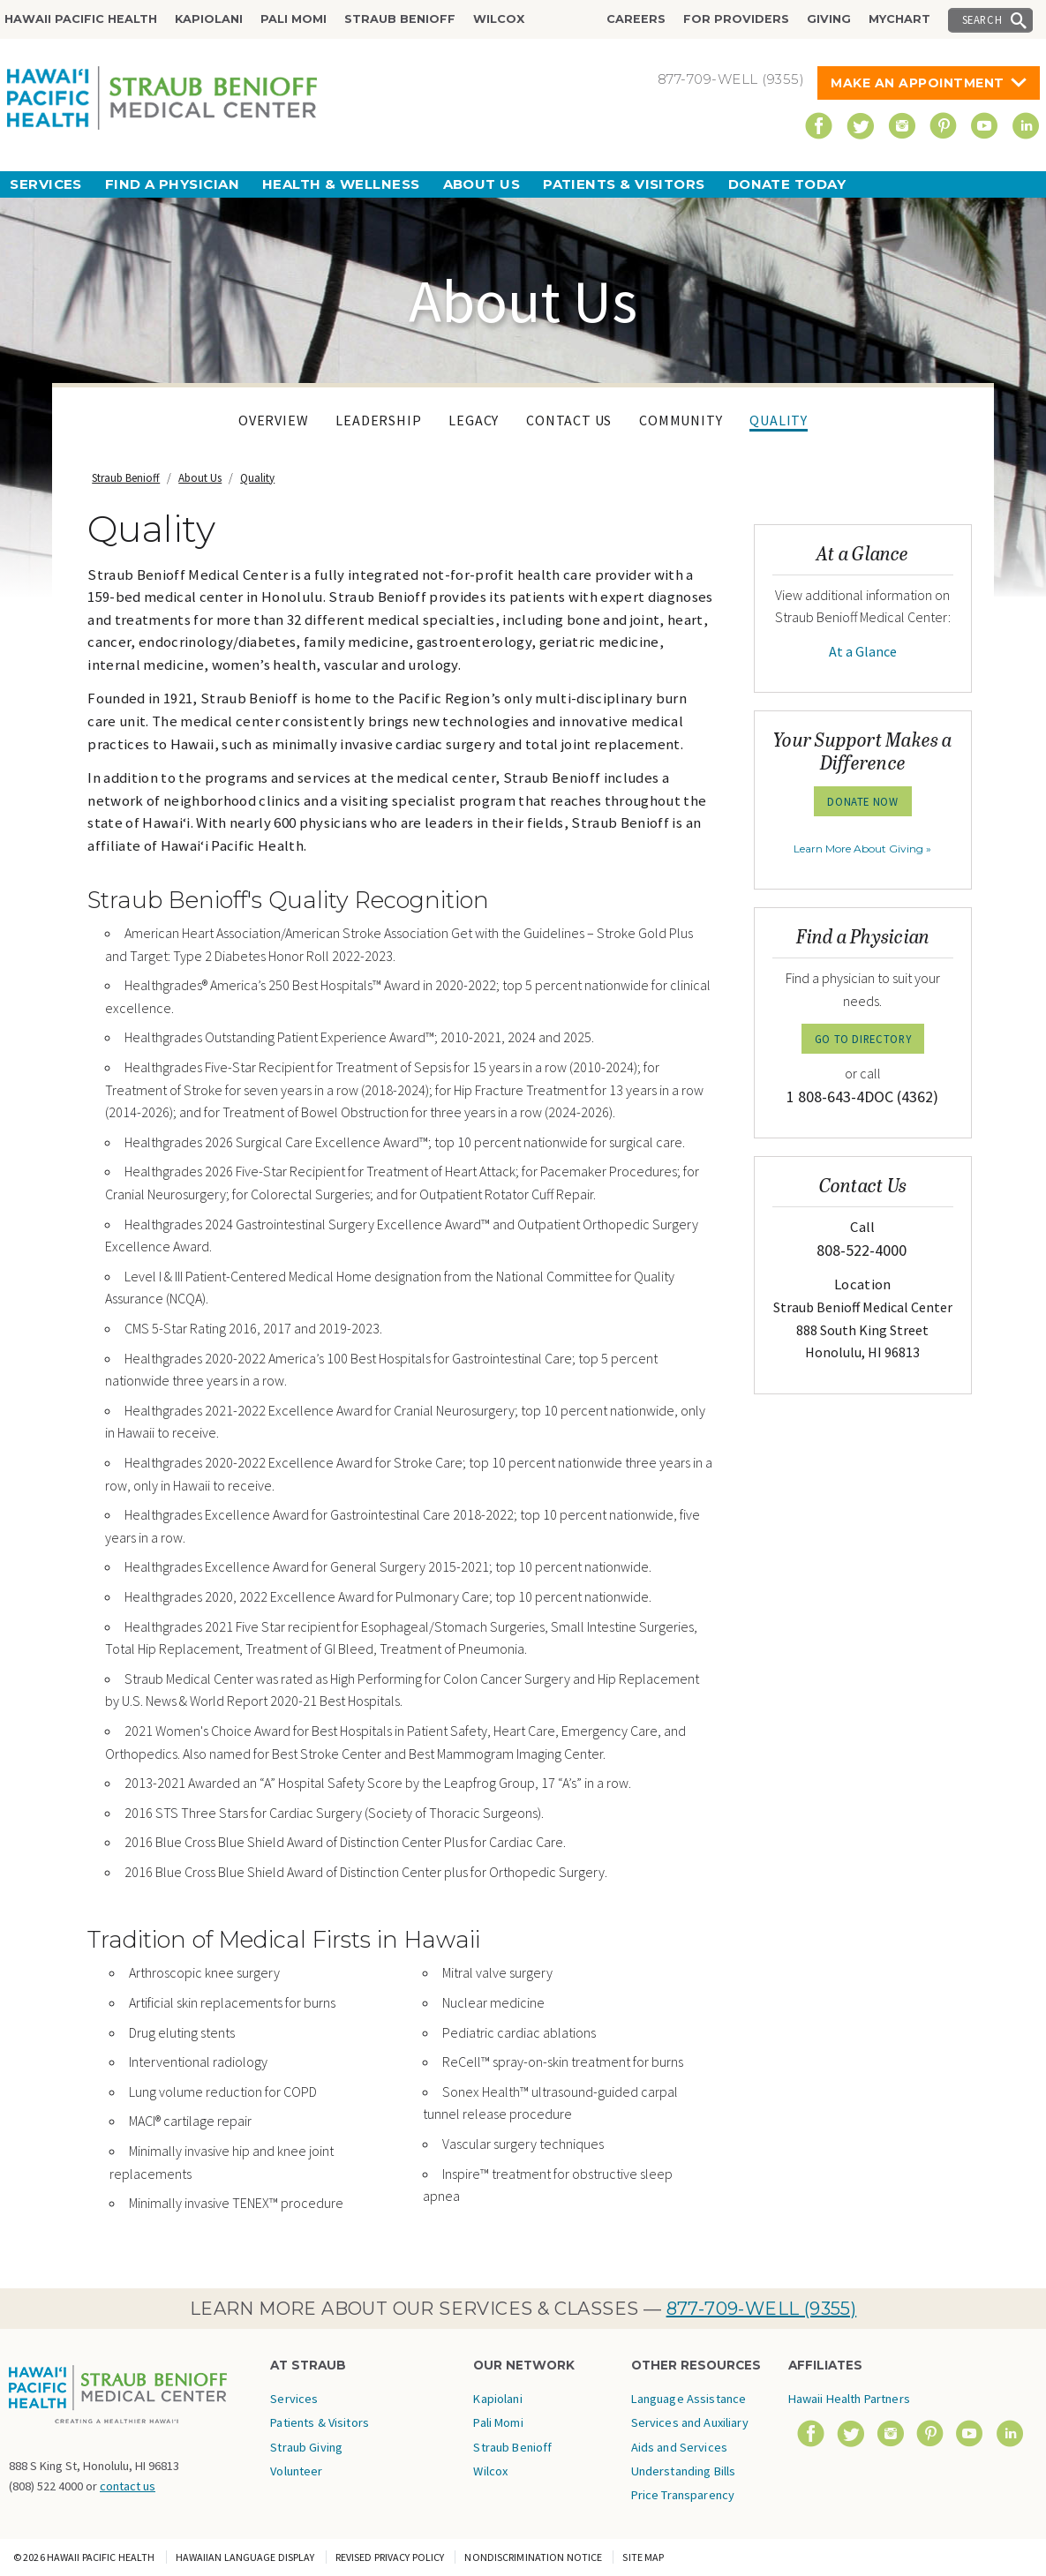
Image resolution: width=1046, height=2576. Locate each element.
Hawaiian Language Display (245, 2557)
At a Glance (863, 651)
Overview (273, 420)
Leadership (378, 420)
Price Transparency (683, 2495)
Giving (829, 19)
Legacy (473, 420)
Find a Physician (172, 184)
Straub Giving (306, 2447)
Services (46, 184)
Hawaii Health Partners (849, 2399)
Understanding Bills (683, 2471)
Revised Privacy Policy (390, 2557)
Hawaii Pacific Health (80, 19)
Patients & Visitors (624, 184)
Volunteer (296, 2471)
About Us (482, 184)
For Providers (736, 19)
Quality (778, 420)
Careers (636, 19)
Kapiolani (209, 19)
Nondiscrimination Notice (533, 2557)
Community (680, 420)
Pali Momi (293, 19)
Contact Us (569, 420)
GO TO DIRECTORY (863, 1039)
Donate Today (787, 184)
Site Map (643, 2557)
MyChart (899, 19)
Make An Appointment (918, 83)
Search (982, 19)
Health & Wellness (341, 184)
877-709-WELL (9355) (761, 2308)
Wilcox (498, 19)
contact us (127, 2486)
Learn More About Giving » (862, 848)
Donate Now (862, 801)
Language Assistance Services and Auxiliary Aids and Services (690, 2423)
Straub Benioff (399, 19)
